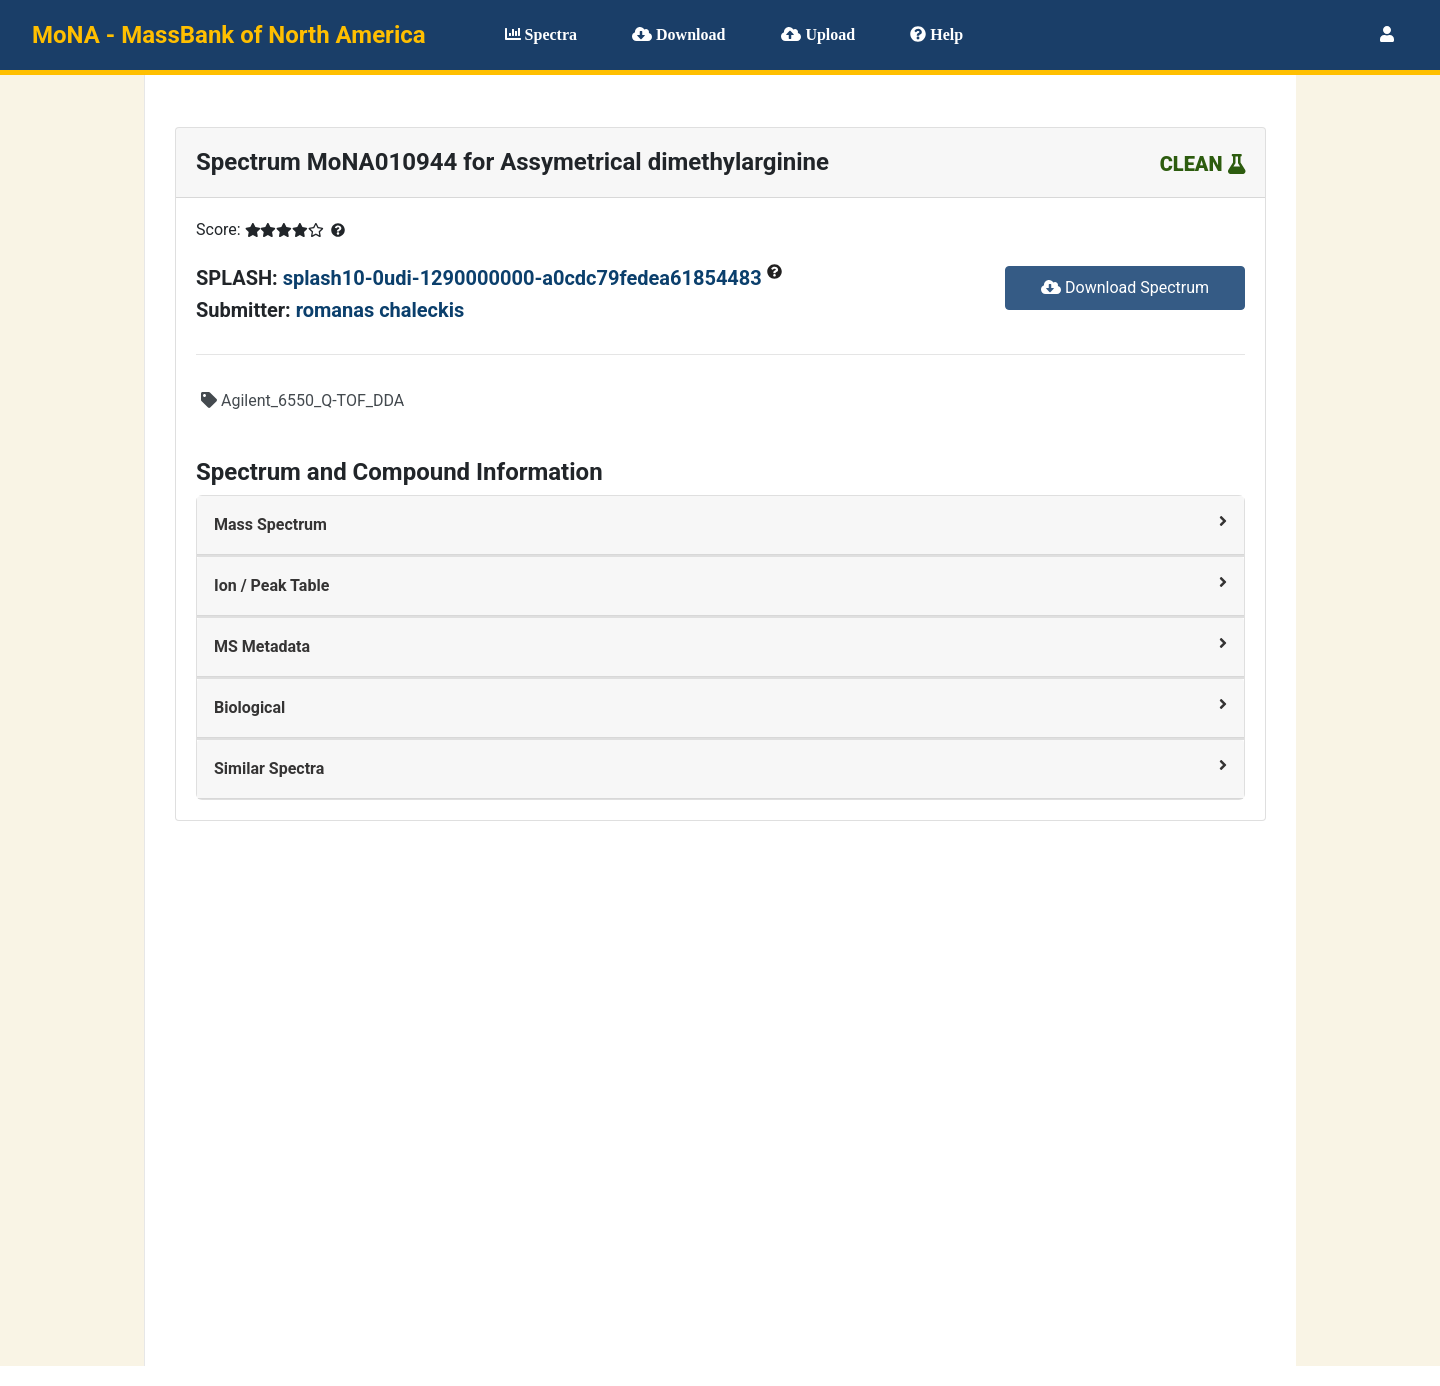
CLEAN (1202, 164)
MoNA (229, 35)
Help (936, 34)
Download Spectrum (1125, 287)
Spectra (541, 34)
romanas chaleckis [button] (380, 310)
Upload (818, 34)
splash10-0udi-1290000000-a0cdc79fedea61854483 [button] (525, 278)
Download (678, 34)
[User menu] (1387, 35)
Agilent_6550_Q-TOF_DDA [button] (302, 400)
